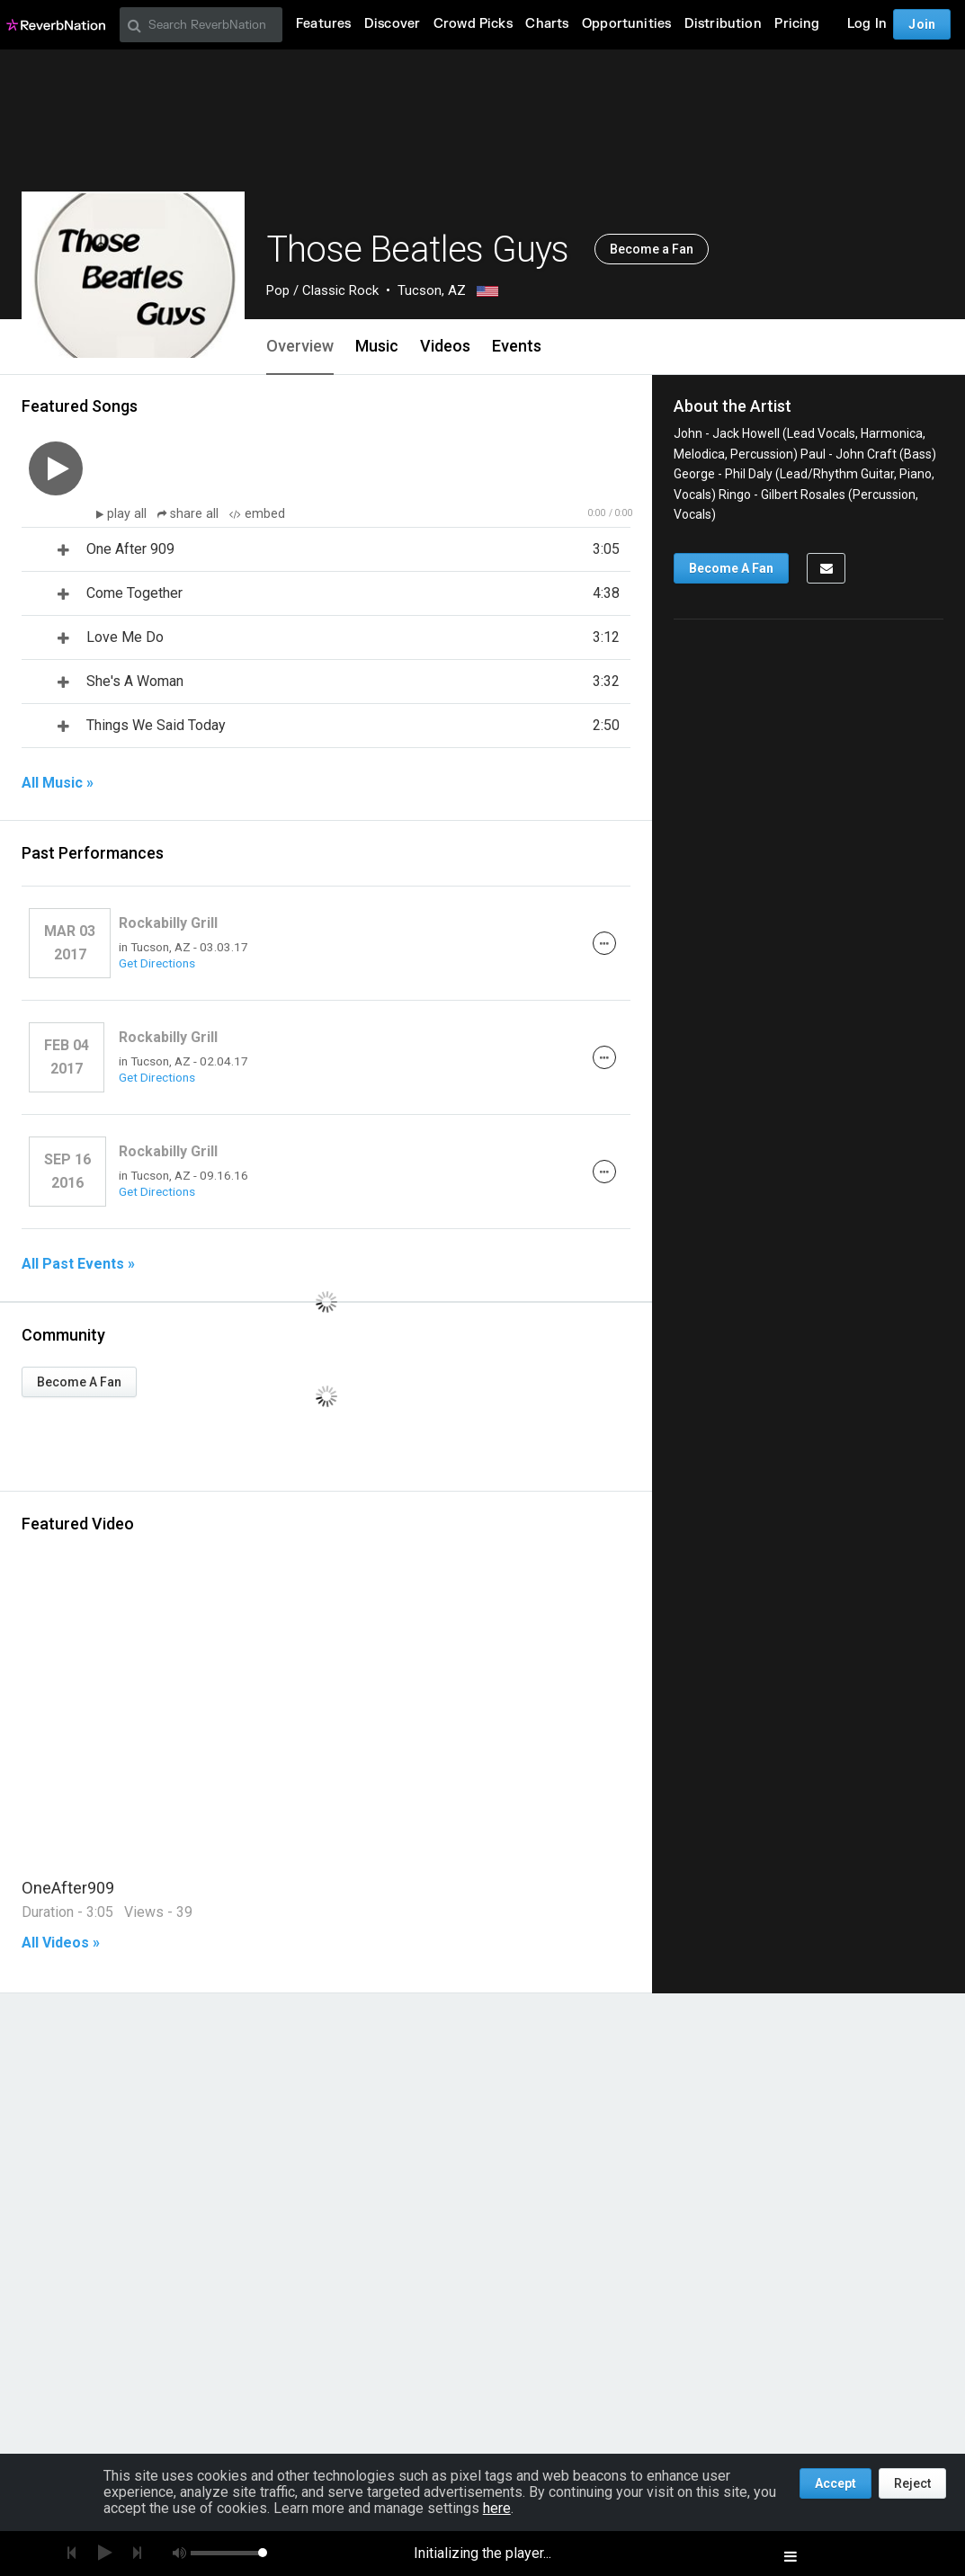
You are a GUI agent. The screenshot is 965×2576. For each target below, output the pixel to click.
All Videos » (61, 1943)
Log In (867, 23)
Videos (445, 345)
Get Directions (157, 963)
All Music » (58, 783)
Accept (835, 2483)
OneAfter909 (68, 1887)
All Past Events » (78, 1264)
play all (128, 513)
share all (189, 513)
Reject (912, 2483)
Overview (300, 345)
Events (516, 345)
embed (257, 513)
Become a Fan (651, 249)
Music (376, 345)
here (497, 2508)
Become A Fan (79, 1382)
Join (921, 24)
